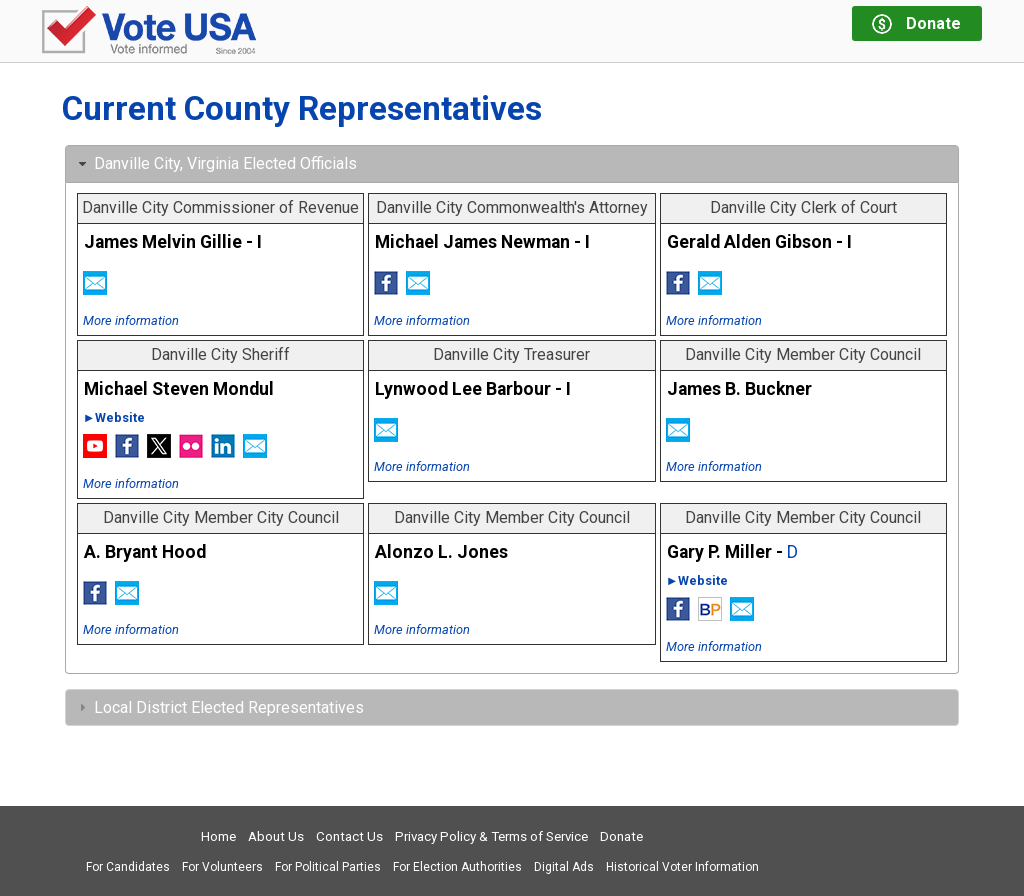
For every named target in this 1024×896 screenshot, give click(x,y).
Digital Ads (564, 867)
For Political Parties (328, 867)
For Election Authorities (457, 867)
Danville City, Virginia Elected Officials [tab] (215, 163)
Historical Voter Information (682, 867)
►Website (114, 417)
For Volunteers (222, 867)
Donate (621, 836)
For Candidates (128, 867)
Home (218, 836)
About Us (276, 836)
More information (131, 320)
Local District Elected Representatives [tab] (219, 707)
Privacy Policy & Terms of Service (491, 836)
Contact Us (349, 836)
